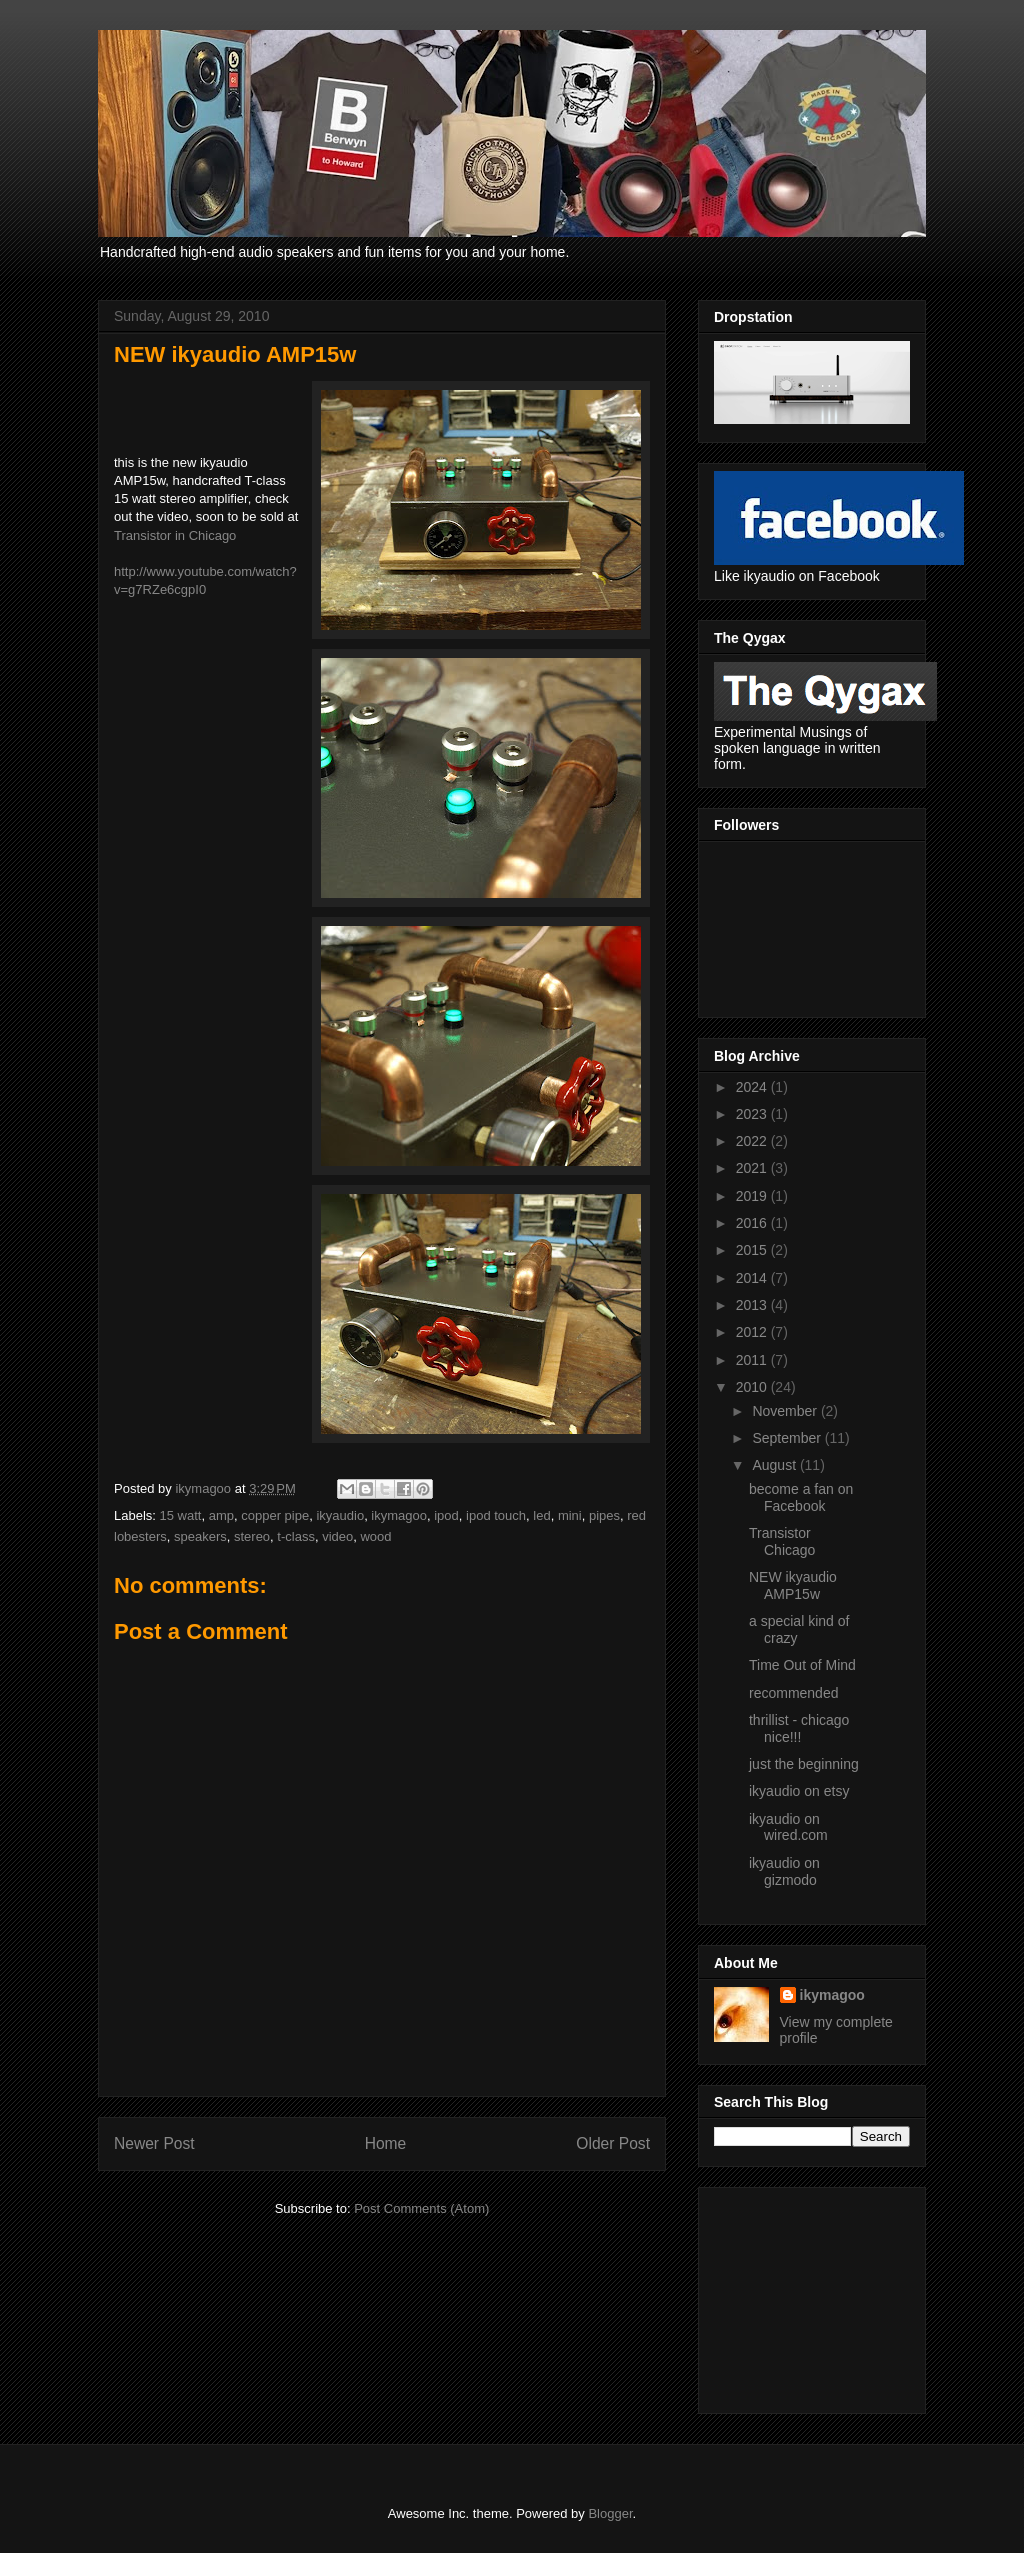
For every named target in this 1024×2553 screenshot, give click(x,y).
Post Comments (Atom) (421, 2208)
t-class (296, 1536)
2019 (753, 1196)
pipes (604, 1515)
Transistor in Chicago (175, 535)
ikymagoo (399, 1515)
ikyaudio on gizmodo (784, 1871)
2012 (753, 1332)
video (337, 1536)
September (788, 1438)
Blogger (610, 2513)
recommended (794, 1693)
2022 (753, 1141)
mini (570, 1515)
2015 (753, 1250)
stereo (252, 1536)
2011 (753, 1360)
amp (221, 1515)
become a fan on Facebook (801, 1497)
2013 (753, 1305)
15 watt (181, 1515)
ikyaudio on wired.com (788, 1827)
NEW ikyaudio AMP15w (793, 1585)
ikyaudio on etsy (799, 1791)
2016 (753, 1223)
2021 (753, 1168)
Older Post (613, 2143)
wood (375, 1536)
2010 (753, 1387)
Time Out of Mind (802, 1665)
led (541, 1515)
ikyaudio (340, 1515)
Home (386, 2143)
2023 (753, 1114)
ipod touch (496, 1515)
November (786, 1411)
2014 (753, 1278)
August (775, 1465)
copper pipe (275, 1515)
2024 (753, 1087)
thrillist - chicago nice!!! (799, 1728)
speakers (200, 1536)
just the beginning (804, 1764)
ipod (446, 1515)
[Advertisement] (814, 2295)
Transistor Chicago (782, 1541)
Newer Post (154, 2143)
